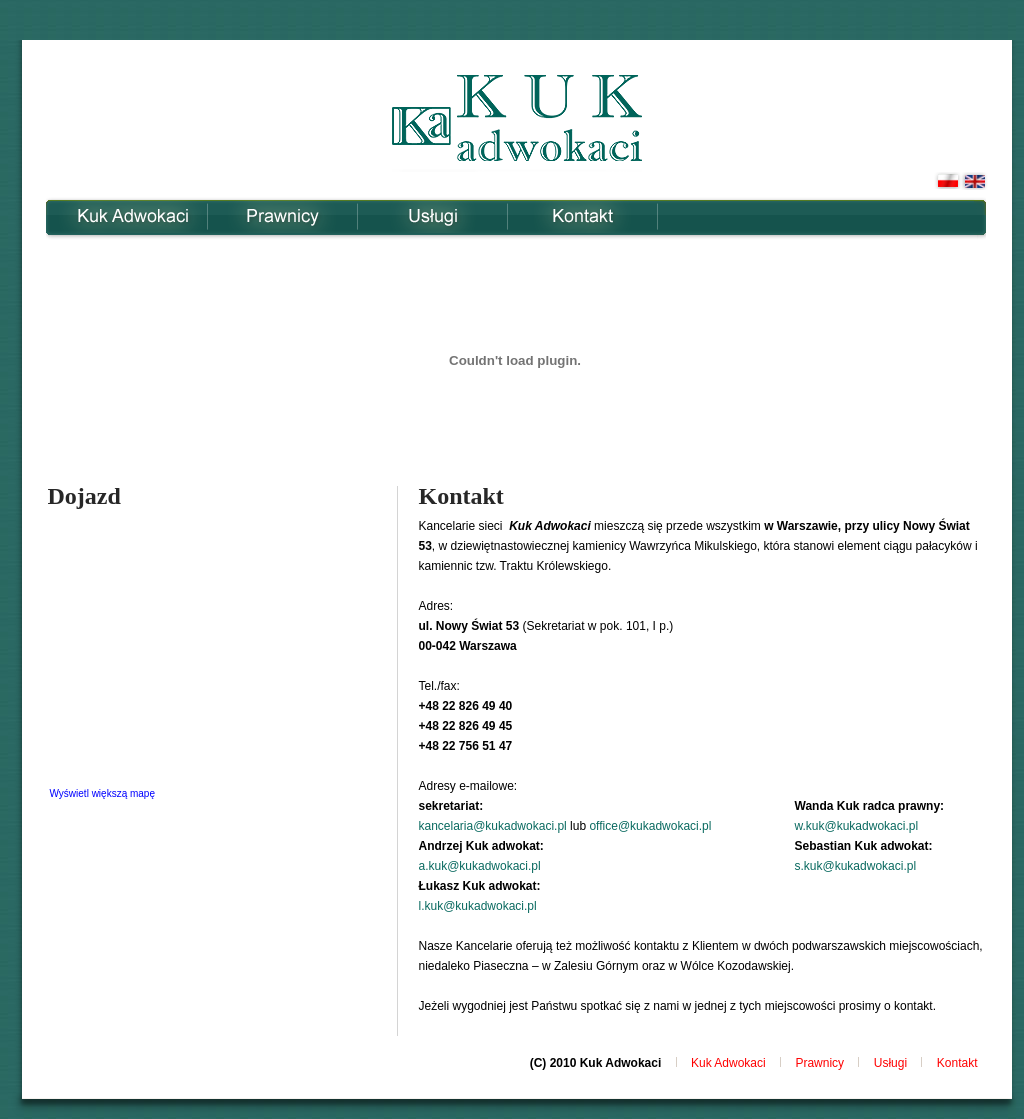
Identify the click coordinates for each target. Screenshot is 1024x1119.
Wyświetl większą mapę (103, 793)
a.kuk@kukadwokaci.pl (479, 866)
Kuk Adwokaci (132, 216)
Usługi (432, 216)
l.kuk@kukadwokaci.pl (477, 906)
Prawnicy (282, 216)
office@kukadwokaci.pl (650, 826)
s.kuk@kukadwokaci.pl (856, 866)
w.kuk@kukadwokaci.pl (857, 826)
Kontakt (582, 216)
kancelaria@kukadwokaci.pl (492, 826)
